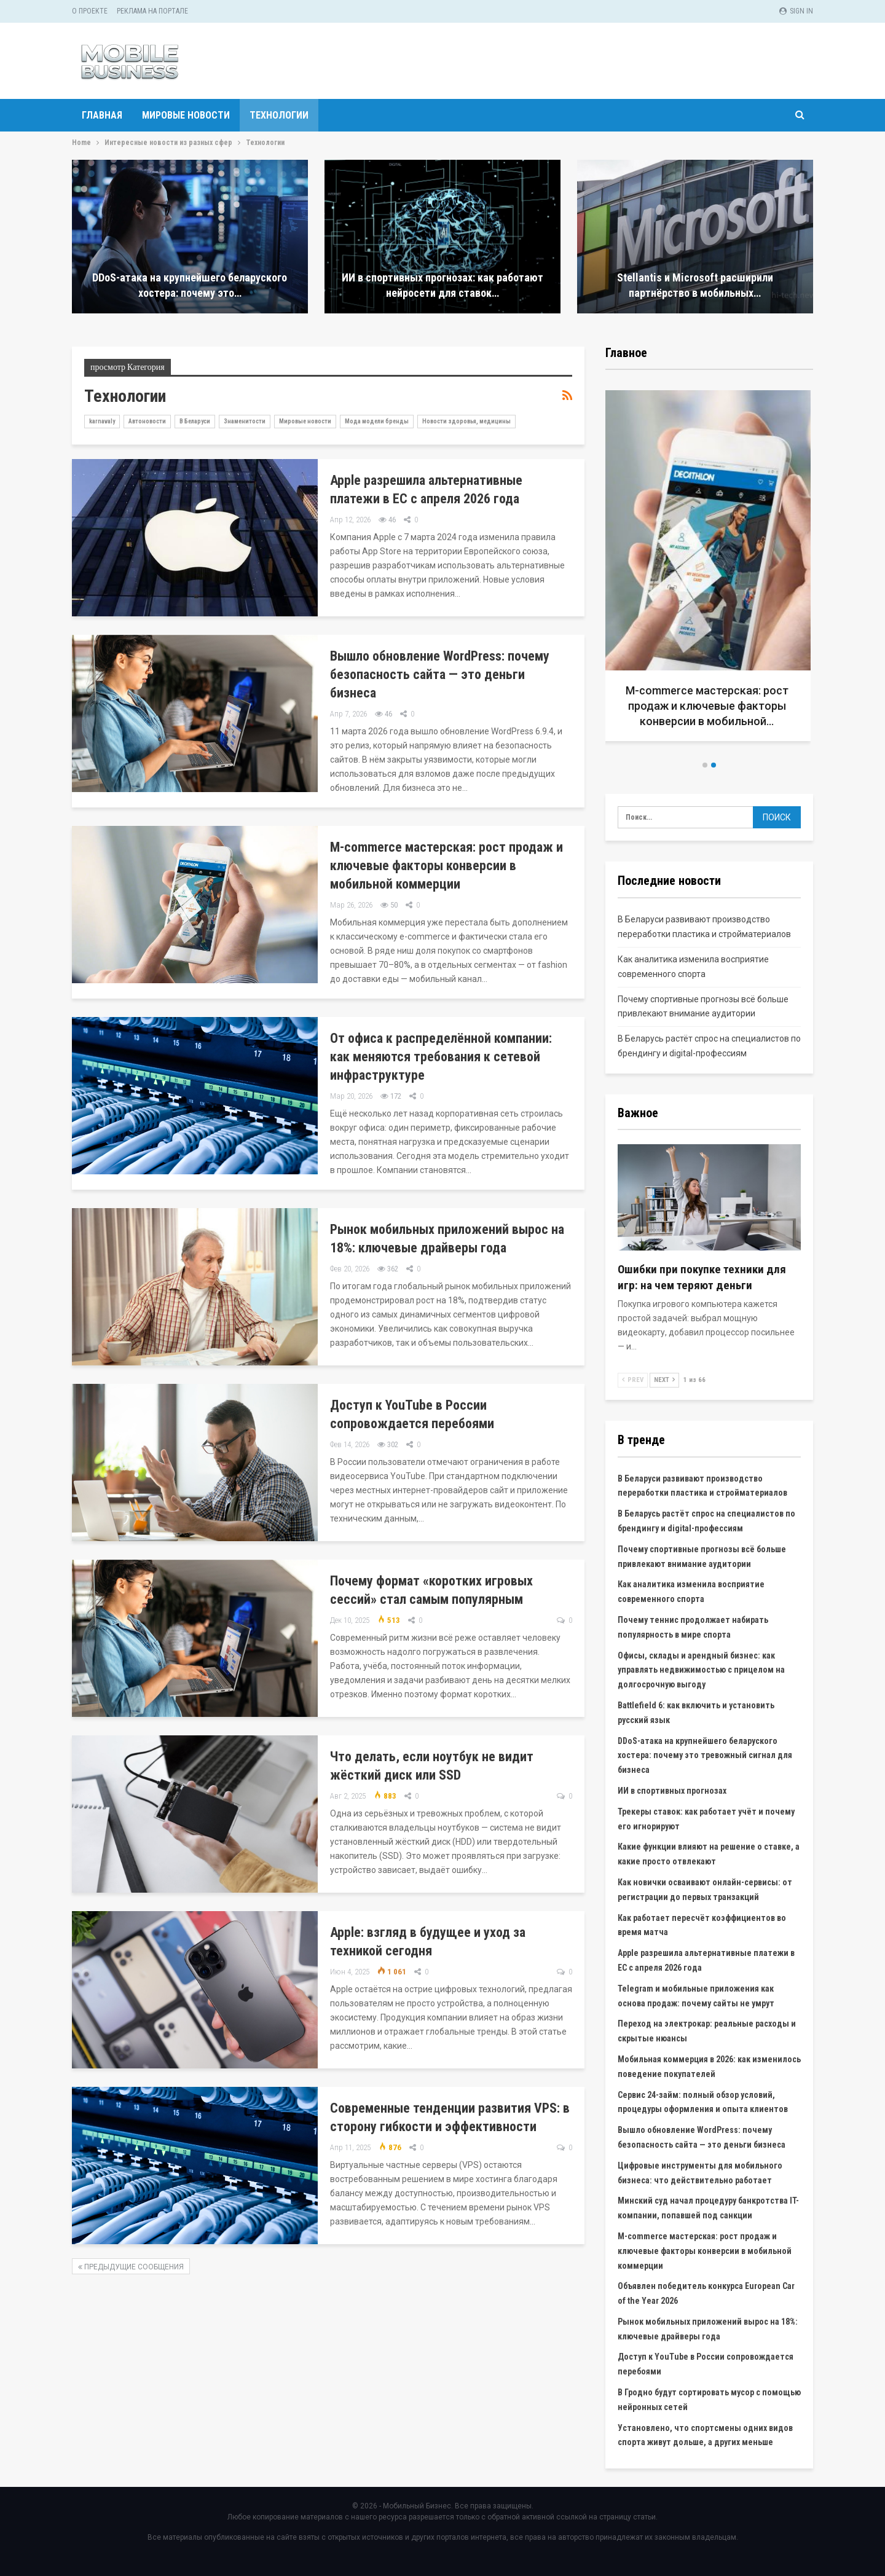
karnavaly (102, 421)
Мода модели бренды (377, 421)
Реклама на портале (152, 11)
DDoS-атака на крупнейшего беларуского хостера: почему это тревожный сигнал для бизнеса (705, 1755)
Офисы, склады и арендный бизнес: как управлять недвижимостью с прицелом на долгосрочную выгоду (701, 1670)
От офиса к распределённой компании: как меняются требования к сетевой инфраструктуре (441, 1057)
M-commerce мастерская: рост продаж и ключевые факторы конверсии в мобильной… (709, 706)
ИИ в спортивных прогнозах (672, 1791)
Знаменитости (245, 421)
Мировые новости (186, 115)
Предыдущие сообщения (131, 2267)
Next (664, 1380)
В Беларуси (194, 421)
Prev (632, 1380)
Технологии (279, 115)
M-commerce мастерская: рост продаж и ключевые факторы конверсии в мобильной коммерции (446, 865)
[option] (709, 570)
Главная (102, 115)
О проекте (90, 11)
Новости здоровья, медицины (466, 421)
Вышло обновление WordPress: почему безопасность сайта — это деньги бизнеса (439, 674)
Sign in (796, 11)
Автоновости (147, 421)
